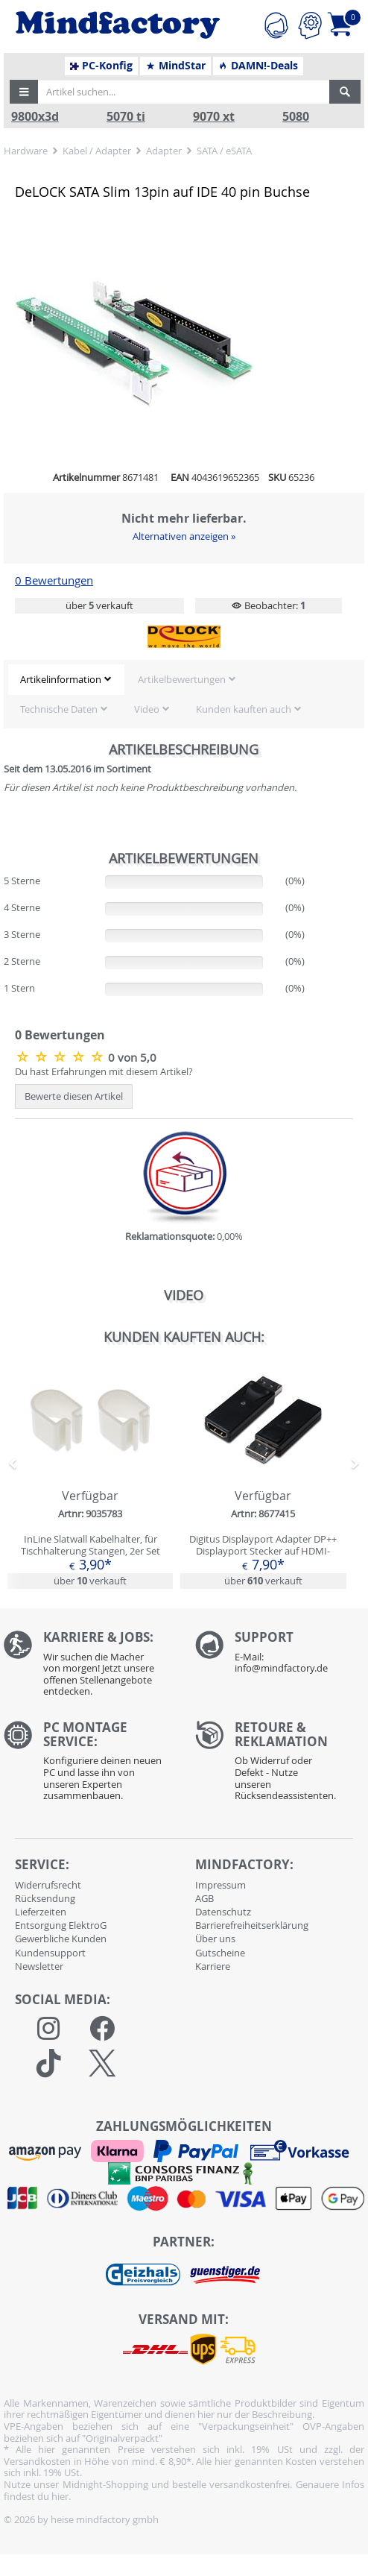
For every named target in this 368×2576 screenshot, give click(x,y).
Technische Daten (59, 709)
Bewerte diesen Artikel (74, 1096)
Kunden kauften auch (243, 709)
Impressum (220, 1885)
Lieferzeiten (40, 1911)
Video (146, 709)
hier (60, 2496)
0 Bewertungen (54, 580)
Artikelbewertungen (182, 679)
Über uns (215, 1938)
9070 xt (214, 117)
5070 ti (126, 117)
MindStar (175, 65)
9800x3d (35, 117)
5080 (295, 117)
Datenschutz (223, 1911)
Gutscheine (220, 1952)
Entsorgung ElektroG (61, 1925)
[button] (24, 92)
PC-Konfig (101, 65)
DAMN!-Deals (258, 65)
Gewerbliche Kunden (61, 1938)
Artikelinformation (60, 679)
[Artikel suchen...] (183, 92)
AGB (204, 1898)
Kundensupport (50, 1952)
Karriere (212, 1966)
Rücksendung (45, 1898)
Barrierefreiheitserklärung (251, 1925)
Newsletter (39, 1966)
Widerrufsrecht (48, 1885)
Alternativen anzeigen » (184, 536)
